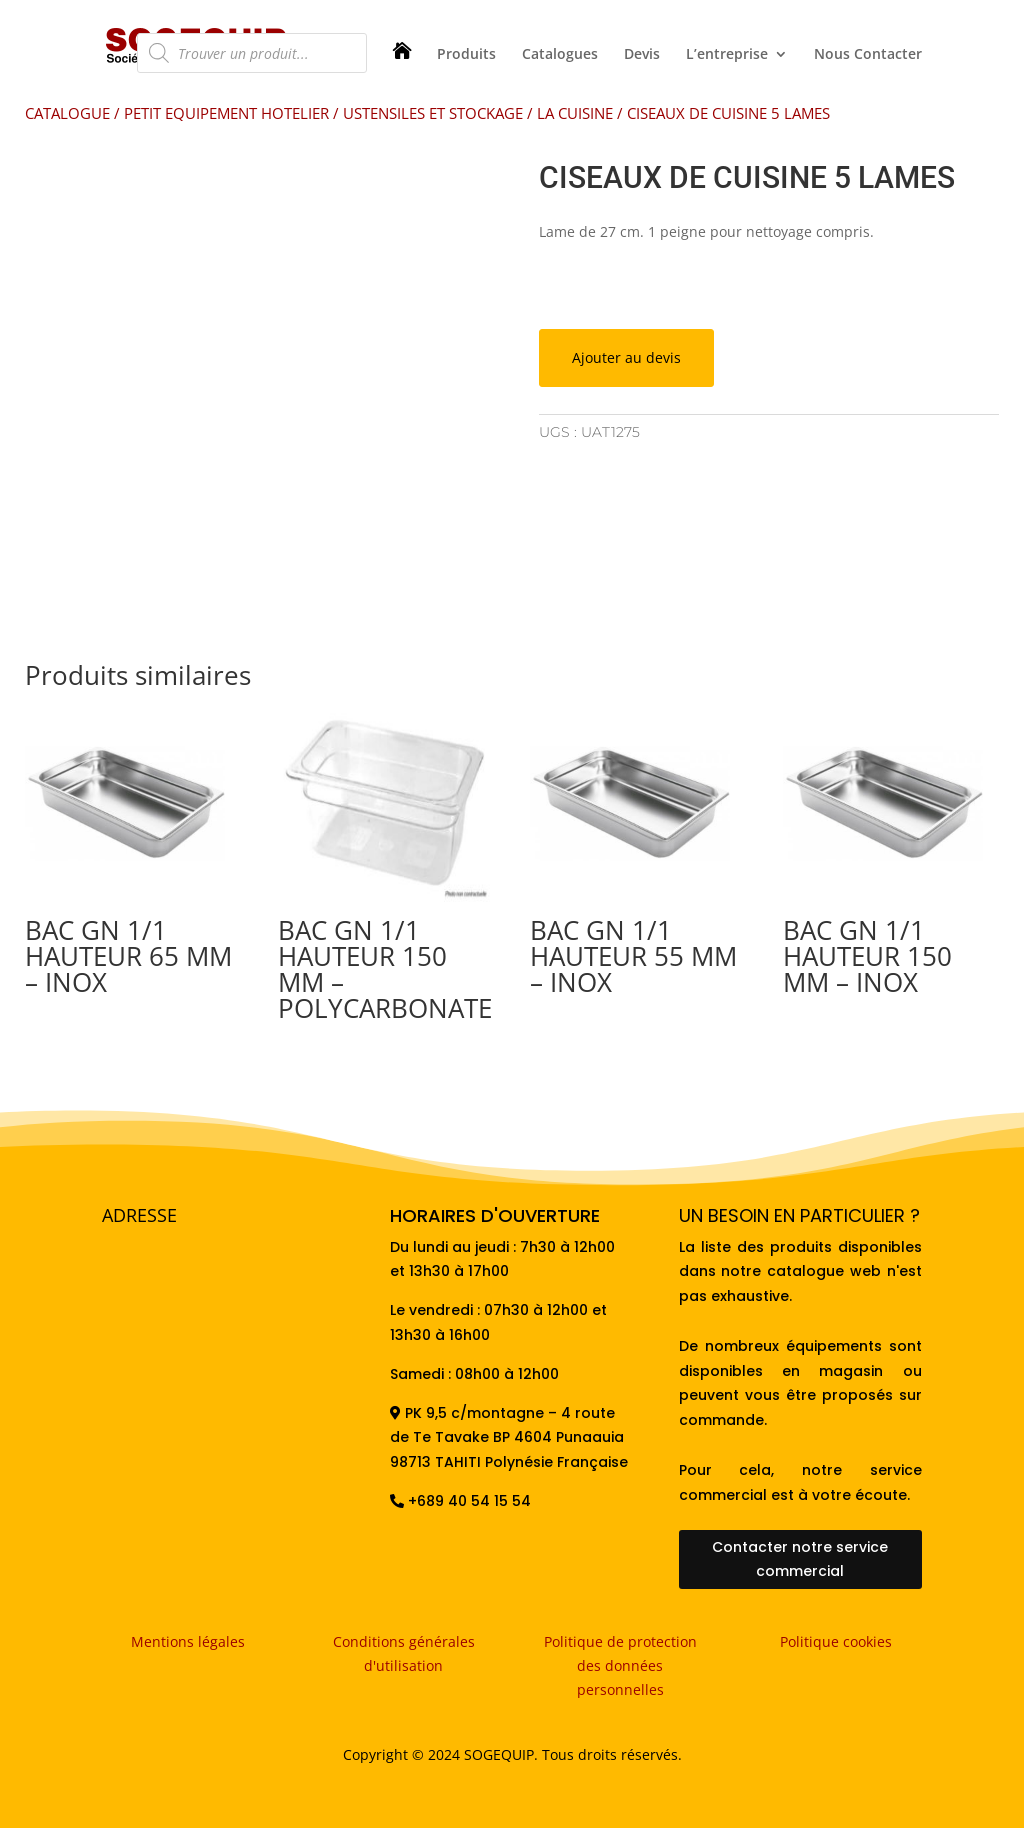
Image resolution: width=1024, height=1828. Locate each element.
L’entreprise (727, 55)
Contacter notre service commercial (800, 1559)
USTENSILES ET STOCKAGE (433, 113)
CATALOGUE (67, 113)
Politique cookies (836, 1641)
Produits (466, 55)
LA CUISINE (575, 113)
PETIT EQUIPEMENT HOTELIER (226, 113)
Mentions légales (188, 1641)
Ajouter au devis (626, 357)
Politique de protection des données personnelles (620, 1665)
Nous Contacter (868, 55)
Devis (642, 55)
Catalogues (560, 55)
